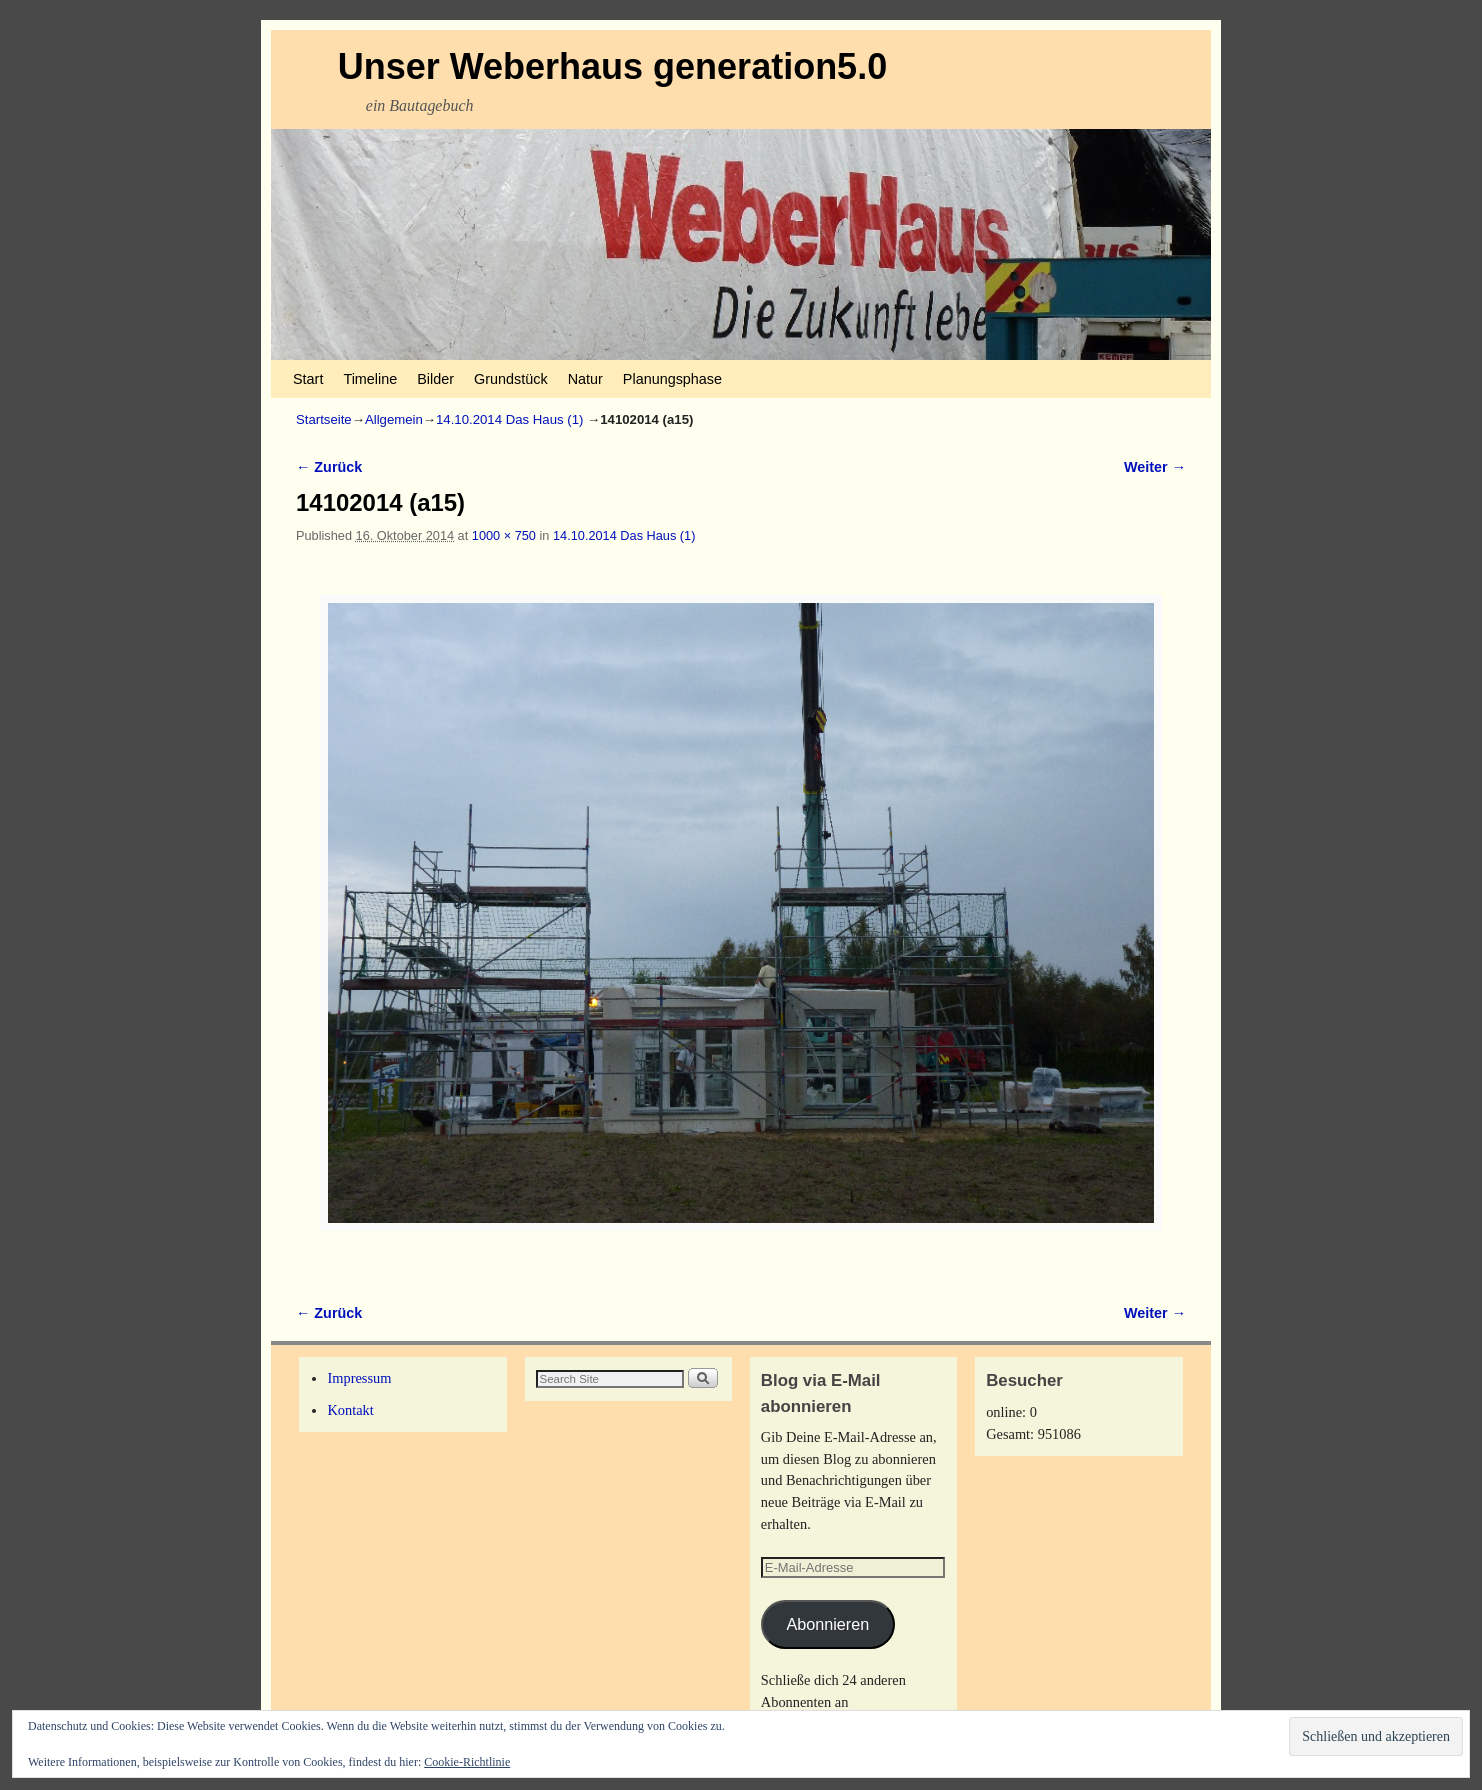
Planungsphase (672, 379)
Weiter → (1155, 467)
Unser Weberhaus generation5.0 (613, 66)
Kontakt (350, 1410)
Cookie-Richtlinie (467, 1762)
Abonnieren (827, 1624)
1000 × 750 (504, 535)
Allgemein (394, 419)
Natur (585, 379)
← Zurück (329, 467)
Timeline (370, 379)
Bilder (435, 379)
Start (308, 379)
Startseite (324, 419)
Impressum (359, 1378)
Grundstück (511, 379)
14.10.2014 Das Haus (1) (509, 419)
